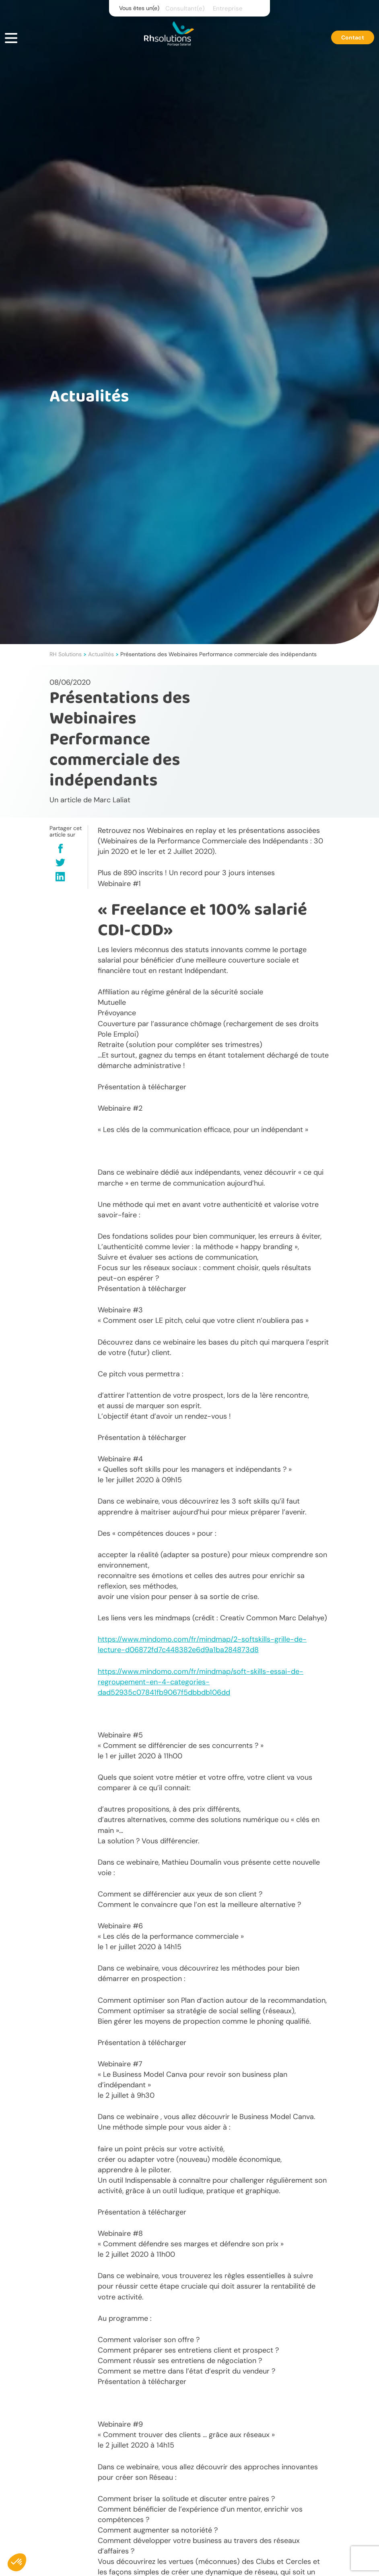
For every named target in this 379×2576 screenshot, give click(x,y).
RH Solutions (65, 654)
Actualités (101, 654)
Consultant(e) (185, 8)
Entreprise (228, 8)
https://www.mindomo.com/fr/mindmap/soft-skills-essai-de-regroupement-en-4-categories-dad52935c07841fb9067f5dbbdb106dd (200, 1682)
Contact (352, 37)
